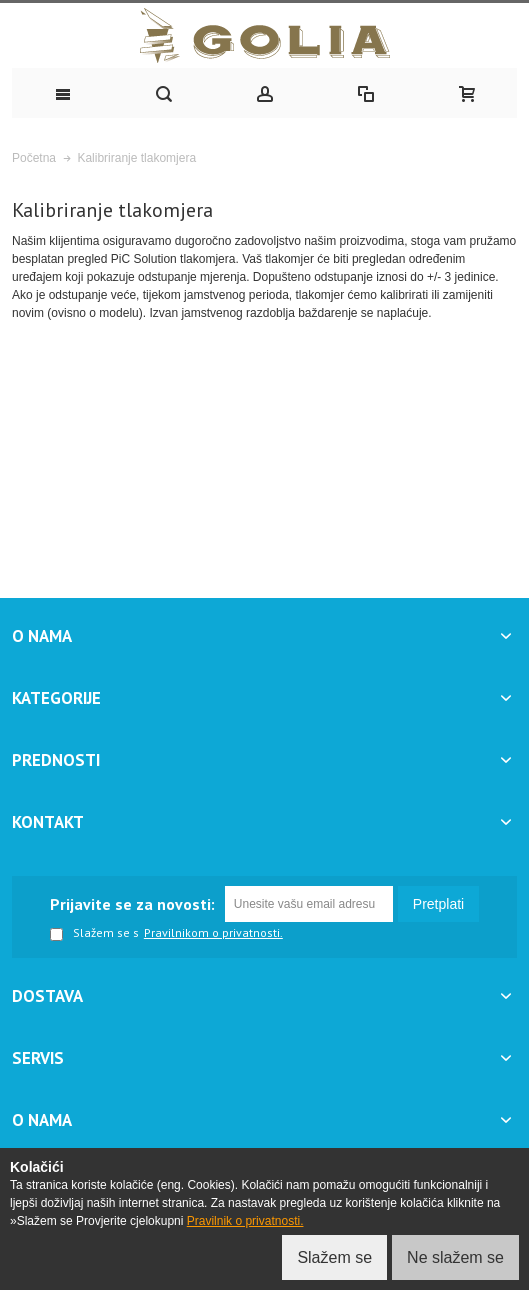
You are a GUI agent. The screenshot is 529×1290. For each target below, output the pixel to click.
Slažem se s (94, 934)
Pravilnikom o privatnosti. (213, 933)
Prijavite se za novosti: (132, 904)
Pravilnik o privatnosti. (245, 1221)
